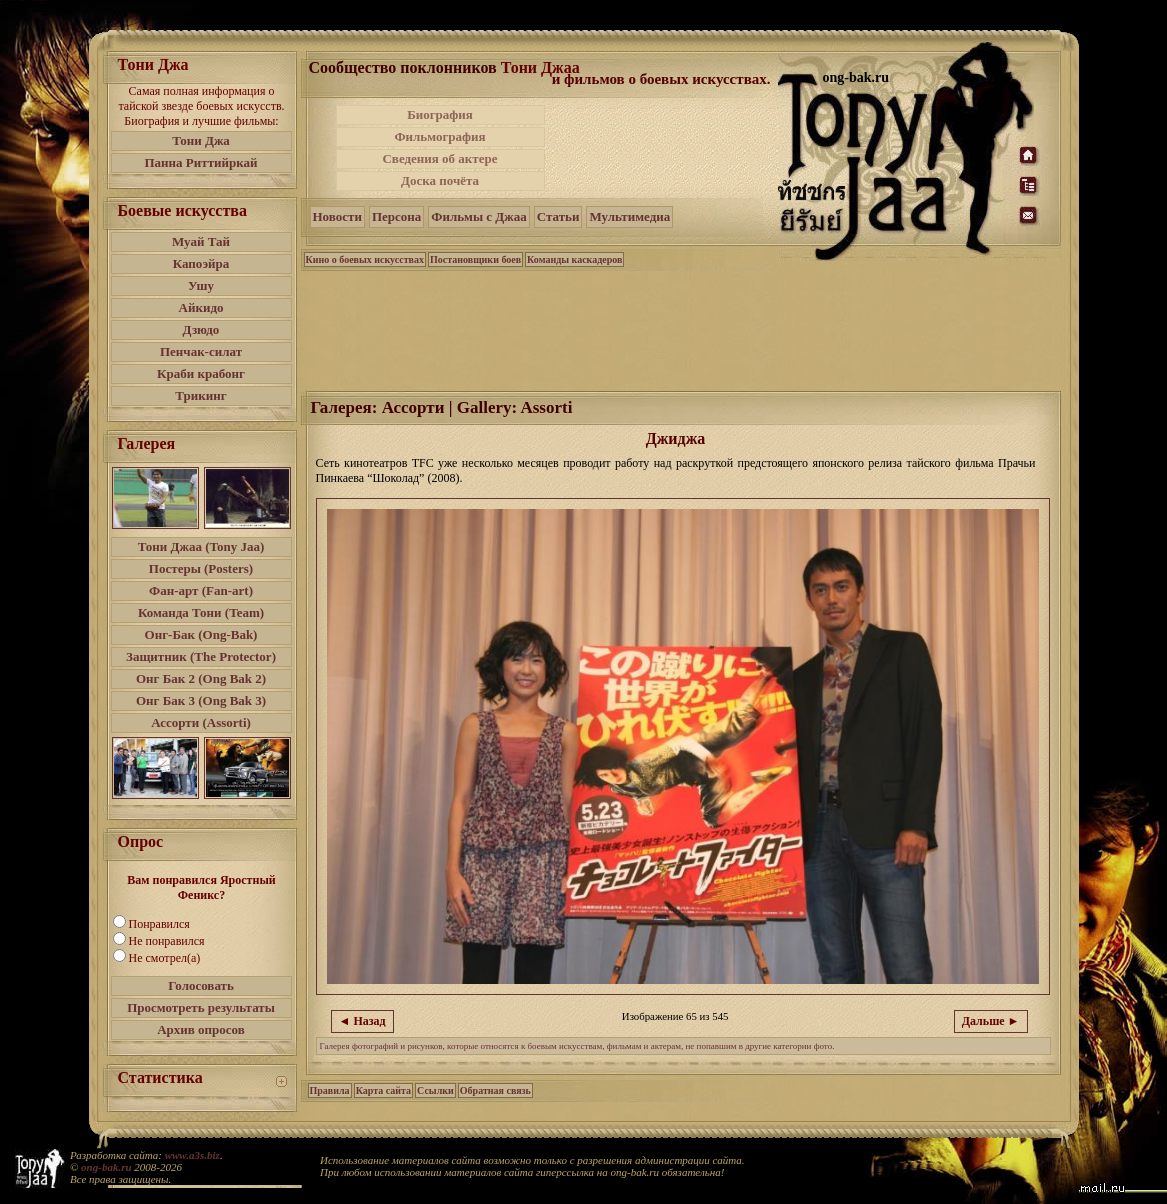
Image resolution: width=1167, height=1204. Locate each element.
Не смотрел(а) (165, 958)
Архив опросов (201, 1029)
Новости (337, 216)
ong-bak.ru (106, 1167)
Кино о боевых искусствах (365, 259)
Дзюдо (201, 329)
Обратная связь (495, 1090)
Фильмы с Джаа (478, 216)
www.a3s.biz (192, 1155)
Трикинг (200, 395)
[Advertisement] (663, 148)
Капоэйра (201, 263)
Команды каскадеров (574, 259)
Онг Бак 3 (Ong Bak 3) (201, 700)
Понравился (159, 924)
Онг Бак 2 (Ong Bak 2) (201, 678)
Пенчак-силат (201, 351)
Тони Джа (201, 140)
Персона (396, 216)
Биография (440, 114)
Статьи (558, 216)
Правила (330, 1090)
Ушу (201, 285)
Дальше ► (991, 1021)
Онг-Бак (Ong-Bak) (201, 634)
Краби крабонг (201, 373)
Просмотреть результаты (201, 1007)
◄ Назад (362, 1021)
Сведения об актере (439, 158)
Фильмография (439, 136)
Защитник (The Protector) (201, 656)
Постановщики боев (475, 259)
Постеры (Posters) (201, 568)
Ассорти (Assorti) (201, 722)
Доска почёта (440, 180)
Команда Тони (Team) (201, 612)
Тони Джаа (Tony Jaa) (201, 546)
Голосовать (201, 985)
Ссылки (435, 1090)
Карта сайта (383, 1090)
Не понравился (167, 941)
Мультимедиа (629, 216)
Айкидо (201, 307)
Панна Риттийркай (200, 162)
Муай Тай (201, 241)
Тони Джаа (540, 67)
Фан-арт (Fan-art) (201, 590)
